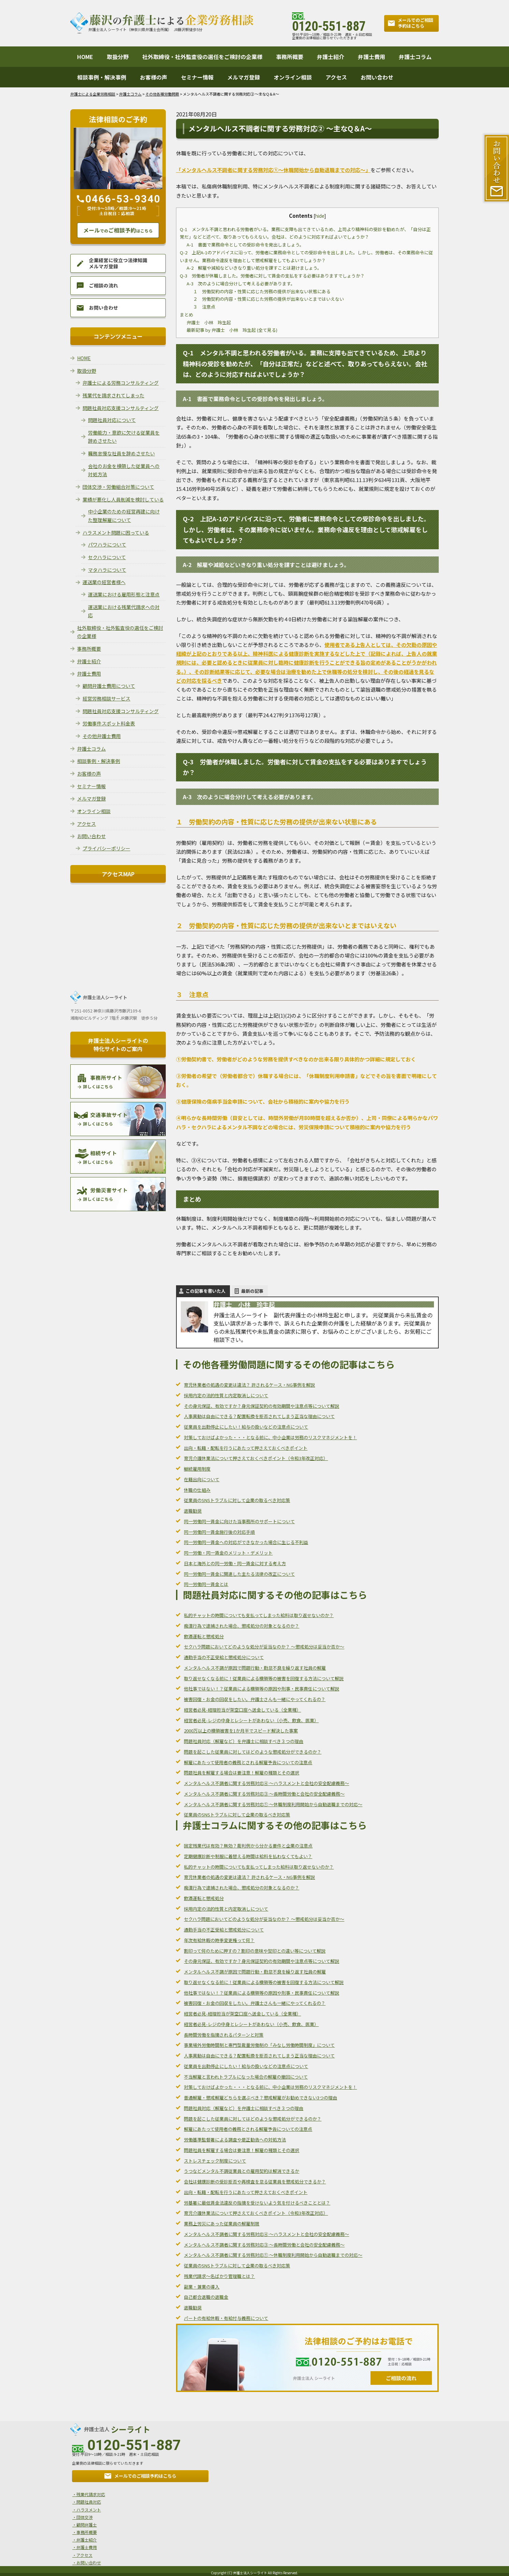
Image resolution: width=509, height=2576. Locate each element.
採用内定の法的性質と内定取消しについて (226, 1395)
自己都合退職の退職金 (206, 2297)
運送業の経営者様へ (104, 582)
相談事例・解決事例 (101, 77)
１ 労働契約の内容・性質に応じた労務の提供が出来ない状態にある (262, 291)
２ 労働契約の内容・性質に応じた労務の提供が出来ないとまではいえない (268, 299)
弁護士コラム (415, 57)
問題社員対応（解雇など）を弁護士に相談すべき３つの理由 (243, 1741)
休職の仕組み (197, 1490)
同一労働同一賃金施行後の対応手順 (219, 1532)
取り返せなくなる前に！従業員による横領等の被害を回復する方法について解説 (264, 1678)
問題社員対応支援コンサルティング (121, 408)
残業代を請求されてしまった (113, 395)
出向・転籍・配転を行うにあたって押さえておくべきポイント (245, 1448)
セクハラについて (107, 557)
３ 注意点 (204, 306)
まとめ (186, 314)
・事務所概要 (82, 2530)
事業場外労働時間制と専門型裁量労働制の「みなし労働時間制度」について (259, 2045)
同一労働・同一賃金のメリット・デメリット (228, 1552)
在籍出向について (201, 1479)
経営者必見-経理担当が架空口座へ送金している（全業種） (242, 1710)
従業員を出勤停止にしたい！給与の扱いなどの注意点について (246, 1427)
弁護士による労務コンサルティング (121, 382)
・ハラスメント (84, 2508)
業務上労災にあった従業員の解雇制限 (221, 2223)
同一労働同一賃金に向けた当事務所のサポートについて (239, 1521)
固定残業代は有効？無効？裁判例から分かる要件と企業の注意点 (248, 1845)
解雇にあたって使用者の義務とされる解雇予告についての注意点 (248, 1762)
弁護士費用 (371, 57)
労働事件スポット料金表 (109, 723)
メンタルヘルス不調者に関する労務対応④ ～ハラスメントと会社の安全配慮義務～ (266, 1783)
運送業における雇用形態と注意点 (124, 594)
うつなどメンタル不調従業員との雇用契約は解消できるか (241, 2171)
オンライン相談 (293, 77)
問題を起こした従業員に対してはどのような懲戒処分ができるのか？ (252, 1752)
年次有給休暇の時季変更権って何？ (219, 1940)
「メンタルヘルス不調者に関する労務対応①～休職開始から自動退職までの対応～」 (273, 169)
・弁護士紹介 (82, 2537)
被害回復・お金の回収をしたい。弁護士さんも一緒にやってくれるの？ (254, 1699)
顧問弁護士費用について (109, 685)
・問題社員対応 (84, 2501)
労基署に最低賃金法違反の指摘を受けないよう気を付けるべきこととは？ (257, 2202)
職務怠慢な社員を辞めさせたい (121, 453)
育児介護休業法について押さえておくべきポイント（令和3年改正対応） (256, 1458)
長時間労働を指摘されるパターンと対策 (223, 2035)
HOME (85, 57)
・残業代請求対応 (86, 2494)
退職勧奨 (193, 1511)
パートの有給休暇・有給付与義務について (226, 2318)
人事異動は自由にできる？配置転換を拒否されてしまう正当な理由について (259, 1416)
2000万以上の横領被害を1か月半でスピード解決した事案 (241, 1730)
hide (319, 215)
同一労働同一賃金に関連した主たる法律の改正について (239, 1574)
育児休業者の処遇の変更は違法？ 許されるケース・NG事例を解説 (249, 1385)
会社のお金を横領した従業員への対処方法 (124, 470)
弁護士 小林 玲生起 (209, 322)
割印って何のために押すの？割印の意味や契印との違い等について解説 (254, 1951)
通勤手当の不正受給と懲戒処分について (224, 1657)
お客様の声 (153, 77)
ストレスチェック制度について (215, 2160)
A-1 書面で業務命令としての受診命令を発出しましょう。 (245, 244)
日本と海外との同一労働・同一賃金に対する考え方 (235, 1563)
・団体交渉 (80, 2516)
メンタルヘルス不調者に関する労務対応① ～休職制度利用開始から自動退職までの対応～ (273, 1804)
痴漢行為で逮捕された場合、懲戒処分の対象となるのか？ (241, 1626)
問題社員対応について (112, 419)
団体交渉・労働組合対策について (118, 486)
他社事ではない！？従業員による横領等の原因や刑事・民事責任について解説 (261, 1688)
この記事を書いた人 (206, 1291)
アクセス (336, 77)
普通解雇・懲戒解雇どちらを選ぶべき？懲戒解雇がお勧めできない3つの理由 (260, 2097)
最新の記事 (252, 1291)
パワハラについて (107, 544)
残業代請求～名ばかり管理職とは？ (219, 2276)
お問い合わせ (377, 77)
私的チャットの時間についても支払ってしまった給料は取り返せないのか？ (259, 1615)
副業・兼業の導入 (201, 2286)
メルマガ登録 (243, 77)
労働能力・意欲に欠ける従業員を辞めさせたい (124, 436)
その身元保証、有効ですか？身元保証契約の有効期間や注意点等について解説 (261, 1406)
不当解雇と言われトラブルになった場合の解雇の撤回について (246, 2076)
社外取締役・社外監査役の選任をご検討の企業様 (202, 57)
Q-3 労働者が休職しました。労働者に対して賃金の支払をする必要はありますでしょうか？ (272, 275)
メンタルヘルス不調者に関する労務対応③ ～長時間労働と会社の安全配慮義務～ (264, 1794)
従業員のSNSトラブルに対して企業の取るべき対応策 (237, 1500)
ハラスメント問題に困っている (116, 532)
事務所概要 (289, 57)
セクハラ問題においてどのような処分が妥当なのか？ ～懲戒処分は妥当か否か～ (264, 1646)
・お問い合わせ (84, 2559)
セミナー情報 (197, 77)
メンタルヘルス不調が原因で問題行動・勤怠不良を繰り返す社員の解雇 (255, 1668)
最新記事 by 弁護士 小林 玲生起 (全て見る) (232, 330)
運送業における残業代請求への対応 (124, 611)
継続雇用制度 (197, 1469)
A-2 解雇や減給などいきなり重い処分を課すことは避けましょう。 (254, 268)
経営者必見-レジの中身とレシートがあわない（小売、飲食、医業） (251, 1720)
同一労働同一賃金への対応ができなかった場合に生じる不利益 (246, 1542)
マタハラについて (107, 569)
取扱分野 (118, 57)
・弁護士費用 (82, 2544)
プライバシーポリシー (106, 848)
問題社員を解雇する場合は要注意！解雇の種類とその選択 (241, 1772)
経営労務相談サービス (106, 698)
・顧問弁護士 (82, 2523)
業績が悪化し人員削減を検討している (123, 499)
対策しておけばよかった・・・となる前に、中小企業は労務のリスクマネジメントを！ (270, 1437)
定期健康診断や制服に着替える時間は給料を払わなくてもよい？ (248, 1856)
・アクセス (80, 2551)
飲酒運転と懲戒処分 (204, 1636)
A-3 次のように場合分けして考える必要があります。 (241, 283)
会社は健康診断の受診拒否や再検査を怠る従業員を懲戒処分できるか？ (255, 2181)
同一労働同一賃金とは (206, 1584)
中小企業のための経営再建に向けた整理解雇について (124, 515)
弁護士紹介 (330, 57)
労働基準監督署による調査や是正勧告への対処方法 (235, 2139)
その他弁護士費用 (102, 736)
